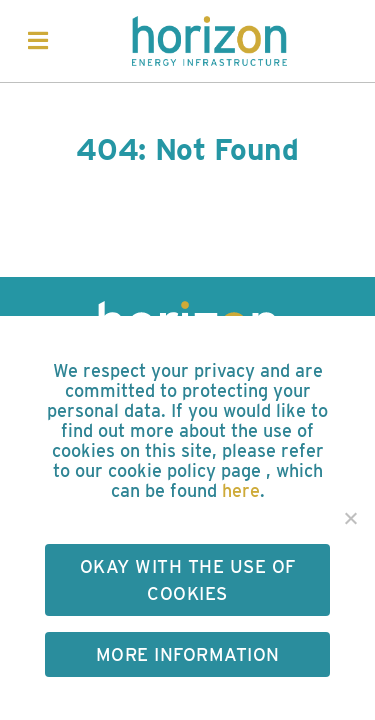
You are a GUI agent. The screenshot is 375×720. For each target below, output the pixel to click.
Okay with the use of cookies (188, 580)
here (241, 490)
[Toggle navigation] (38, 41)
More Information (188, 654)
